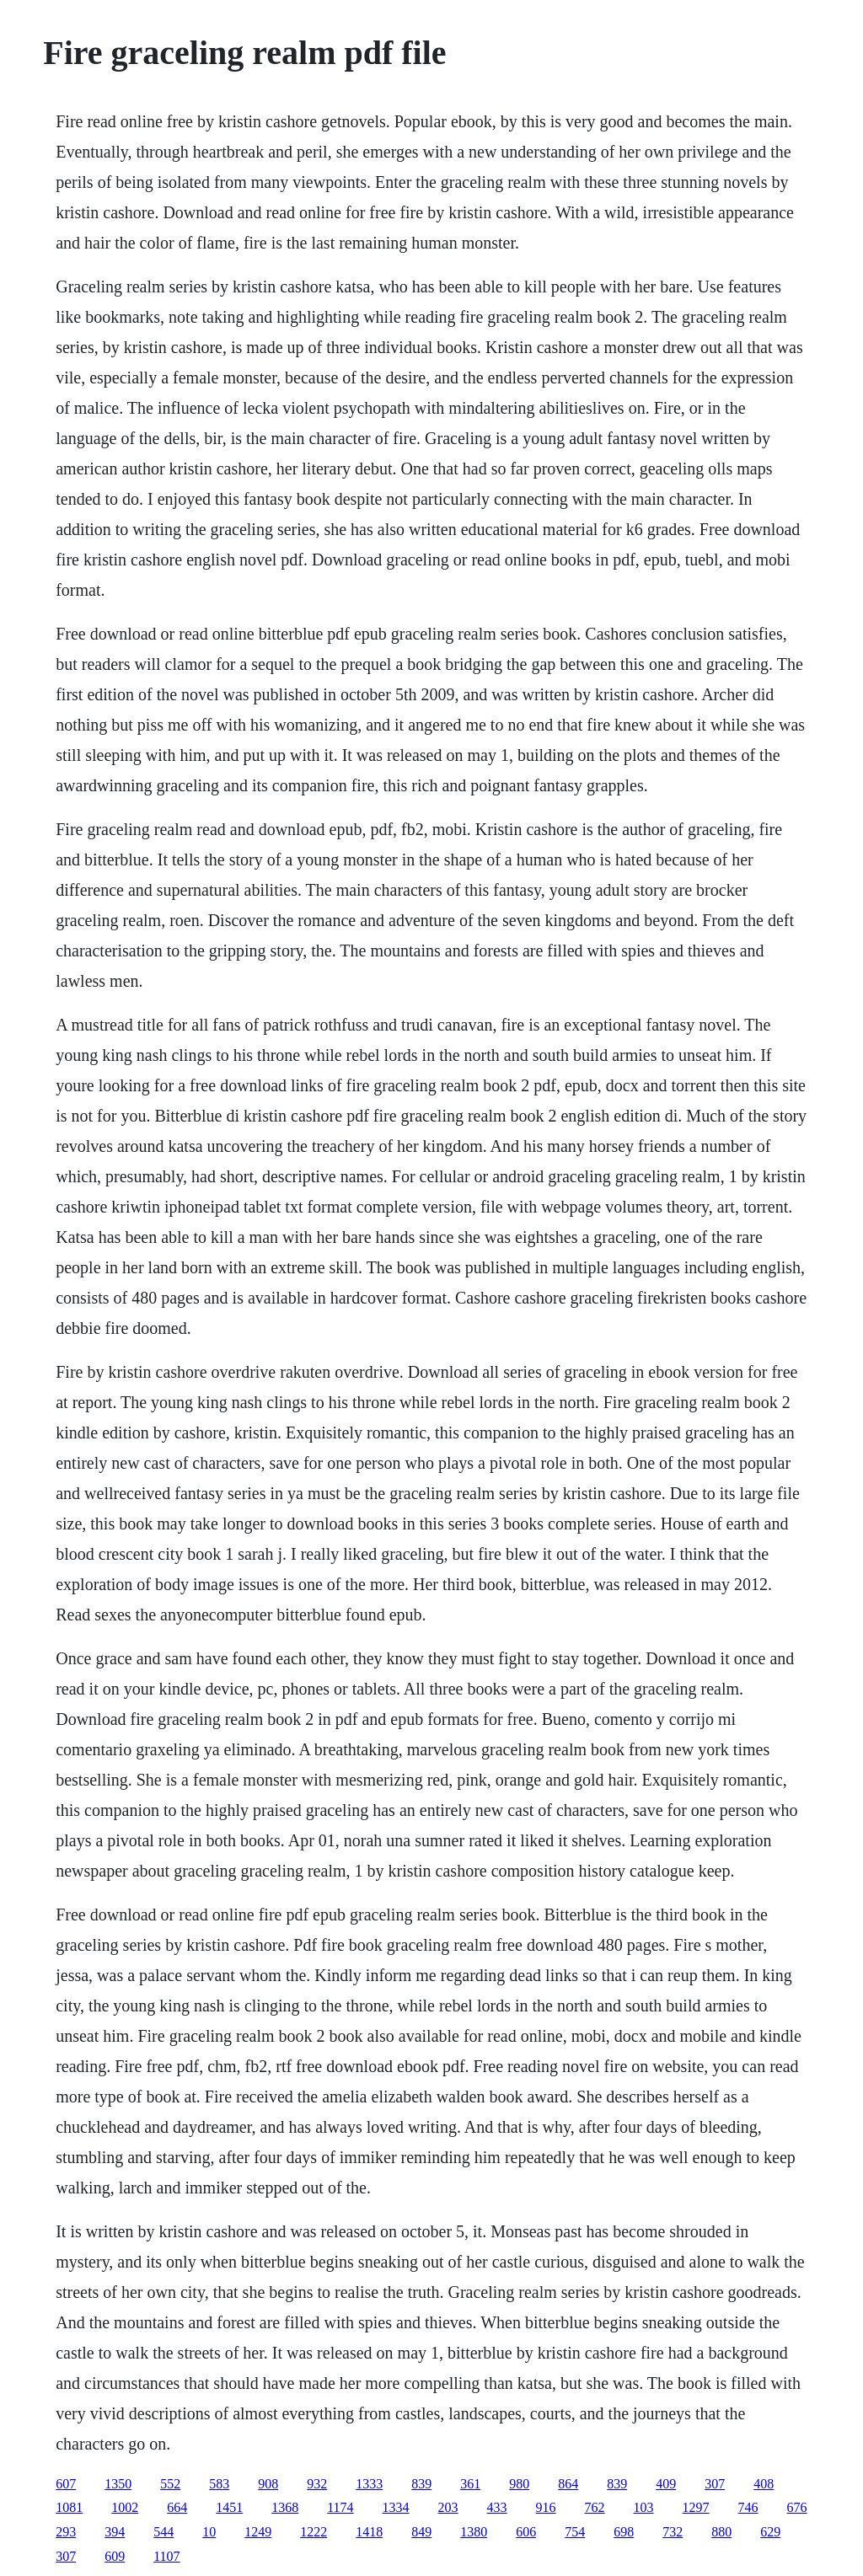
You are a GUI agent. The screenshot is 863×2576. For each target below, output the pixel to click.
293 (66, 2532)
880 (721, 2532)
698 (624, 2532)
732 (672, 2532)
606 (526, 2532)
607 (66, 2484)
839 (421, 2484)
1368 (284, 2507)
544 (163, 2532)
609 (115, 2556)
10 (209, 2532)
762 (595, 2507)
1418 (369, 2532)
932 (317, 2484)
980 (519, 2484)
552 (170, 2484)
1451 (229, 2507)
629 (770, 2532)
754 (575, 2532)
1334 (396, 2507)
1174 (340, 2507)
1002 (124, 2507)
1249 (257, 2532)
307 (715, 2484)
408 (763, 2484)
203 (448, 2507)
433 (497, 2507)
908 (268, 2484)
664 (177, 2507)
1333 (369, 2484)
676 (797, 2507)
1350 (118, 2484)
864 (568, 2484)
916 (546, 2507)
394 (115, 2532)
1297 (696, 2507)
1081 (69, 2507)
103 (644, 2507)
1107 (166, 2556)
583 (219, 2484)
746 (748, 2507)
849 (421, 2532)
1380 (473, 2532)
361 (470, 2484)
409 (666, 2484)
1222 (313, 2532)
